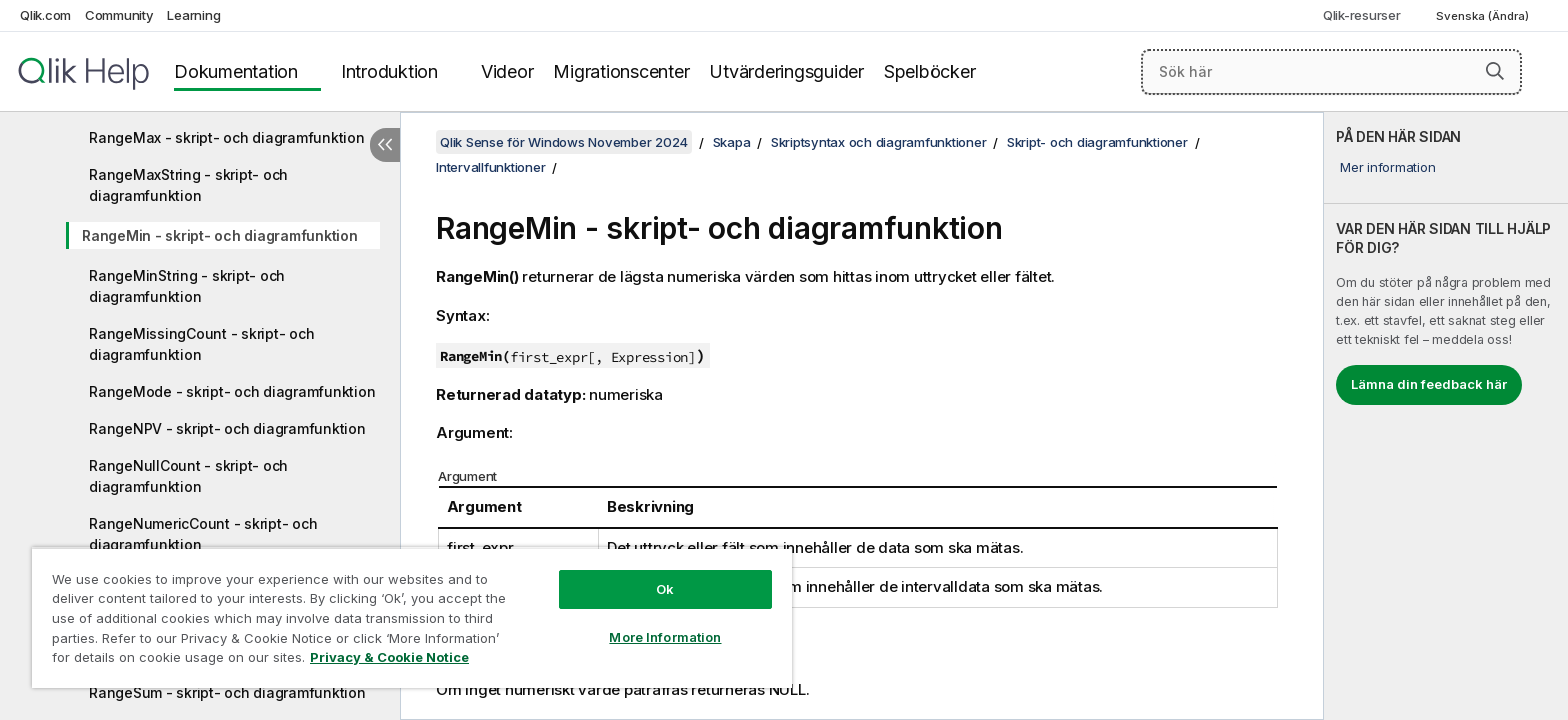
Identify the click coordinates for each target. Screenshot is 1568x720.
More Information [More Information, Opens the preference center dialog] (665, 637)
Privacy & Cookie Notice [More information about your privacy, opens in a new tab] (389, 657)
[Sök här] (1331, 72)
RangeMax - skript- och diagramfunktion (227, 137)
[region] (412, 617)
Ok (665, 589)
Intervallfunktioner (490, 167)
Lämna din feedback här (1429, 384)
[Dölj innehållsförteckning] (385, 145)
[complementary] (1446, 416)
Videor (507, 71)
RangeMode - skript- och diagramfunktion (232, 391)
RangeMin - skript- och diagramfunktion (220, 235)
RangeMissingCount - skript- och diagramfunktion (201, 344)
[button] (1495, 71)
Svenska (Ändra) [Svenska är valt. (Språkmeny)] (1484, 16)
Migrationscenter (621, 71)
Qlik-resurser (1362, 15)
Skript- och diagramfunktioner (1097, 142)
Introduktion (389, 71)
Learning (193, 15)
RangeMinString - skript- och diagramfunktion (187, 286)
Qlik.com (45, 15)
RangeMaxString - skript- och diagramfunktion (188, 185)
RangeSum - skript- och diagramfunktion (227, 692)
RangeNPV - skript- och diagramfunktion (227, 428)
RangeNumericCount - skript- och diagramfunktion (203, 534)
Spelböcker (930, 71)
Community (119, 15)
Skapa (732, 142)
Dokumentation (236, 71)
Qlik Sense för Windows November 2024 (564, 142)
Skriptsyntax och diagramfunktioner (879, 142)
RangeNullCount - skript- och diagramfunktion (188, 476)
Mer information (1387, 167)
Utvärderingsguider (786, 71)
